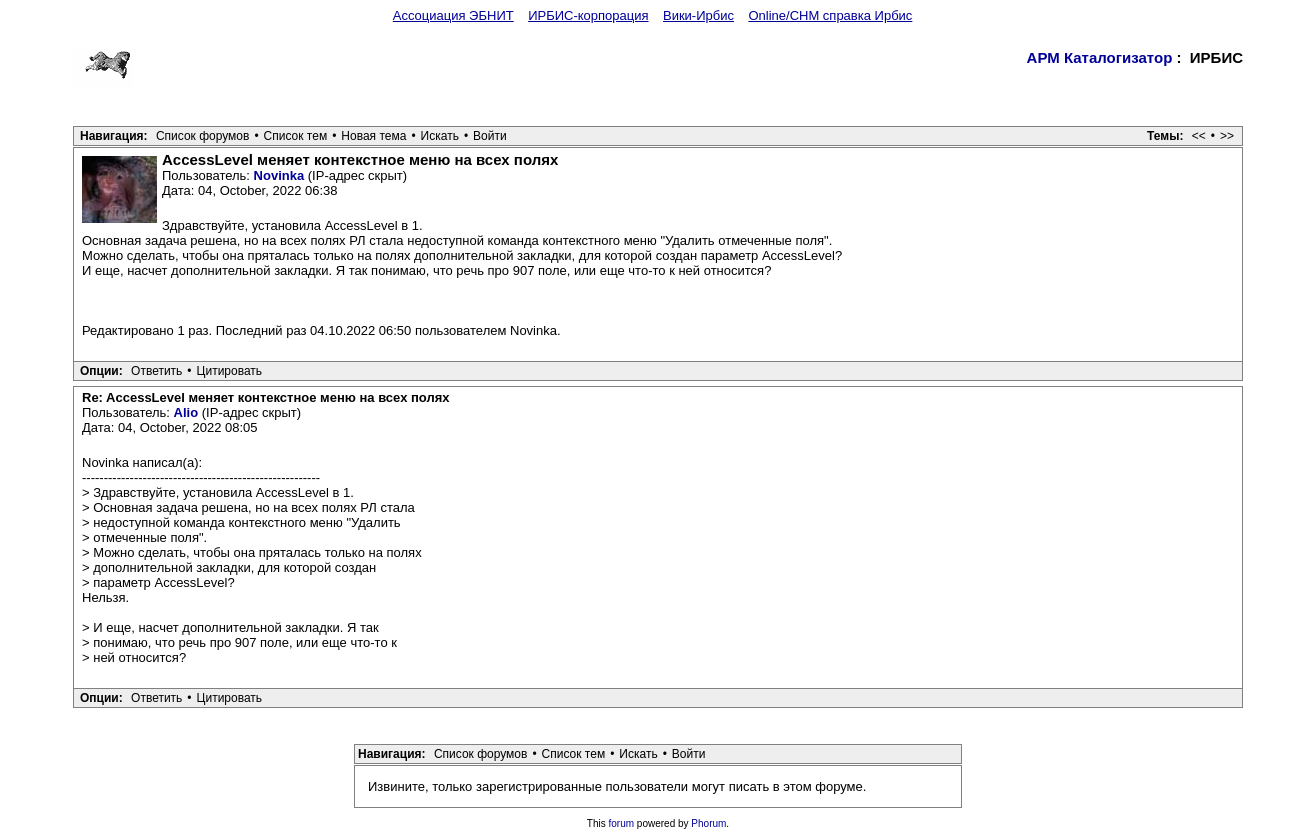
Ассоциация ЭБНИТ (453, 15)
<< (1199, 136)
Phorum (708, 823)
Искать (440, 136)
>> (1227, 136)
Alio (186, 412)
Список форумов (203, 136)
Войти (490, 136)
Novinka (279, 175)
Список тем (296, 136)
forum (622, 823)
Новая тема (373, 136)
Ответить (156, 371)
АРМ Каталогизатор (1100, 57)
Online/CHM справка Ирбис (830, 15)
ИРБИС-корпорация (588, 15)
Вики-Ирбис (698, 15)
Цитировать (230, 371)
